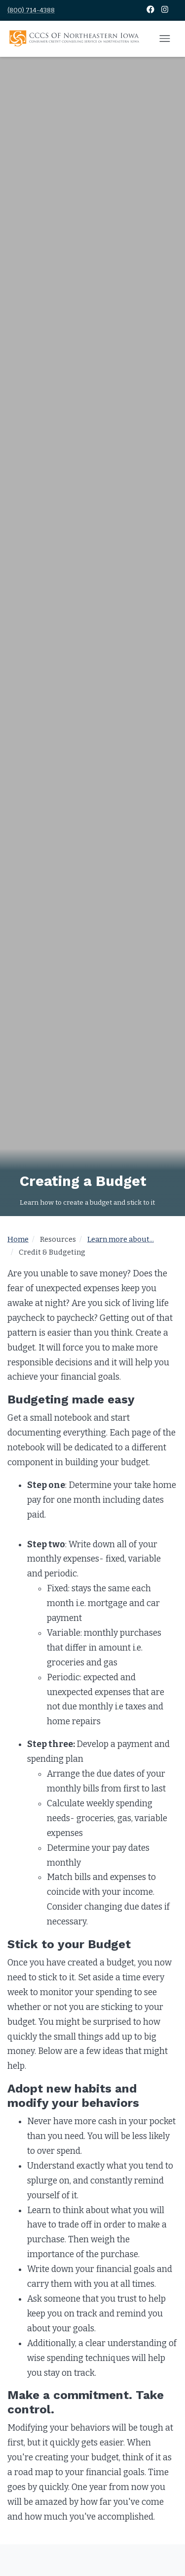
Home (18, 1239)
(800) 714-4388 (31, 10)
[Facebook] (151, 10)
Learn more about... (120, 1239)
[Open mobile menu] (165, 39)
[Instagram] (165, 10)
